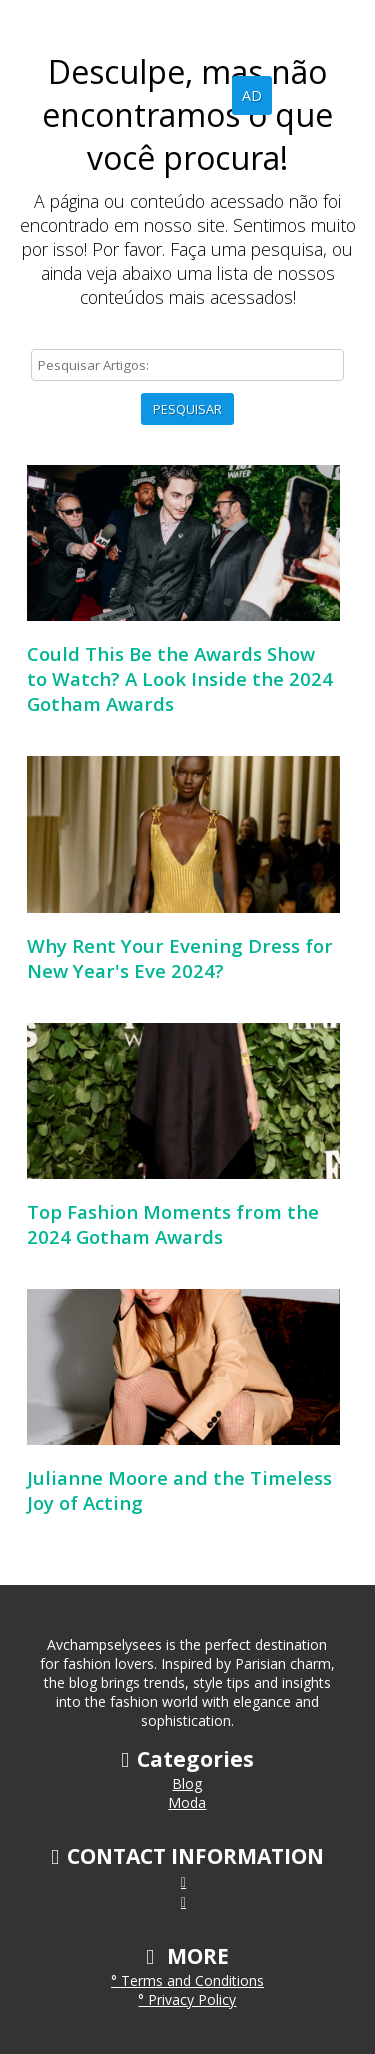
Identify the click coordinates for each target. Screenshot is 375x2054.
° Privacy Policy (187, 1999)
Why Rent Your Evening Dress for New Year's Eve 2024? (180, 958)
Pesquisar (187, 409)
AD (252, 95)
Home (136, 95)
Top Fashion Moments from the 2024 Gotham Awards (173, 1224)
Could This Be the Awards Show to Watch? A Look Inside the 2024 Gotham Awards (180, 678)
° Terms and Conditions (187, 1980)
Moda (187, 1802)
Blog (200, 95)
